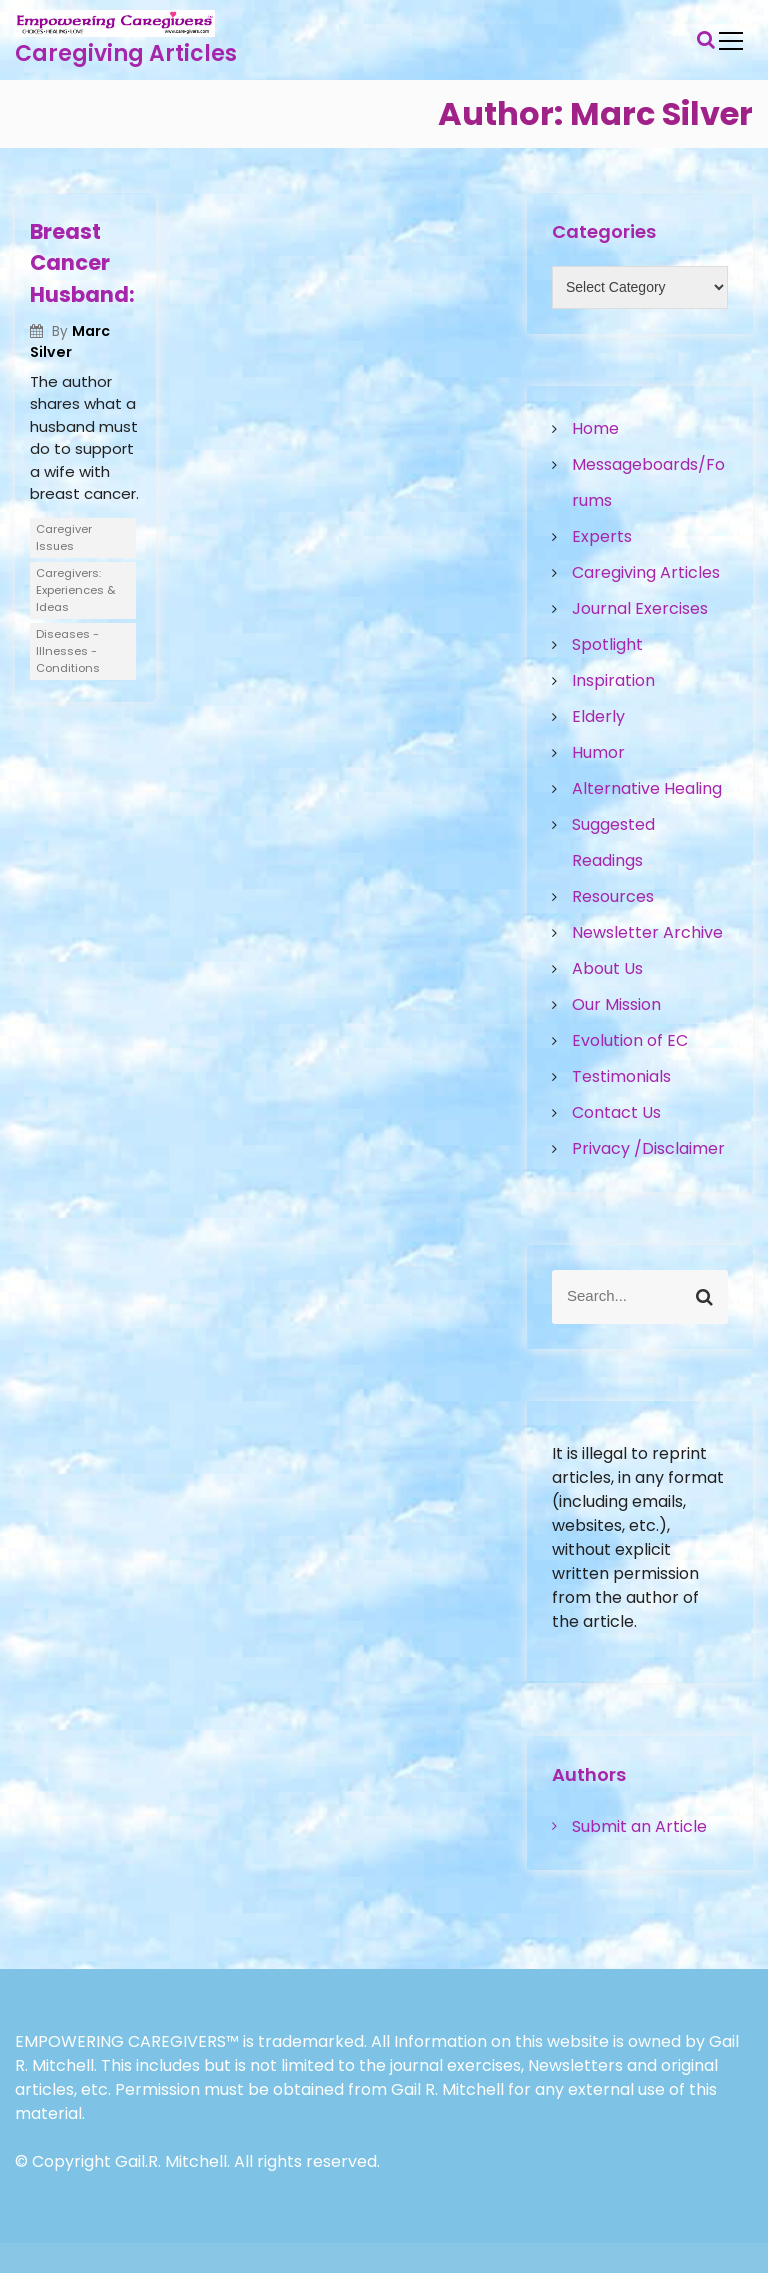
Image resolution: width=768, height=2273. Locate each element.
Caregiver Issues (64, 537)
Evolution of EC (630, 1040)
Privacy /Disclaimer (648, 1148)
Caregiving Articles (126, 53)
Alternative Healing (647, 788)
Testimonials (621, 1076)
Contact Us (616, 1112)
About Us (607, 968)
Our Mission (616, 1004)
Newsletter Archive (647, 932)
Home (595, 428)
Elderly (598, 716)
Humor (598, 752)
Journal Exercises (640, 608)
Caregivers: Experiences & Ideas (76, 590)
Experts (602, 536)
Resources (613, 896)
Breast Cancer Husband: (82, 263)
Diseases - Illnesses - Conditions (68, 651)
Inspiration (613, 680)
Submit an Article (639, 1826)
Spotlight (607, 644)
